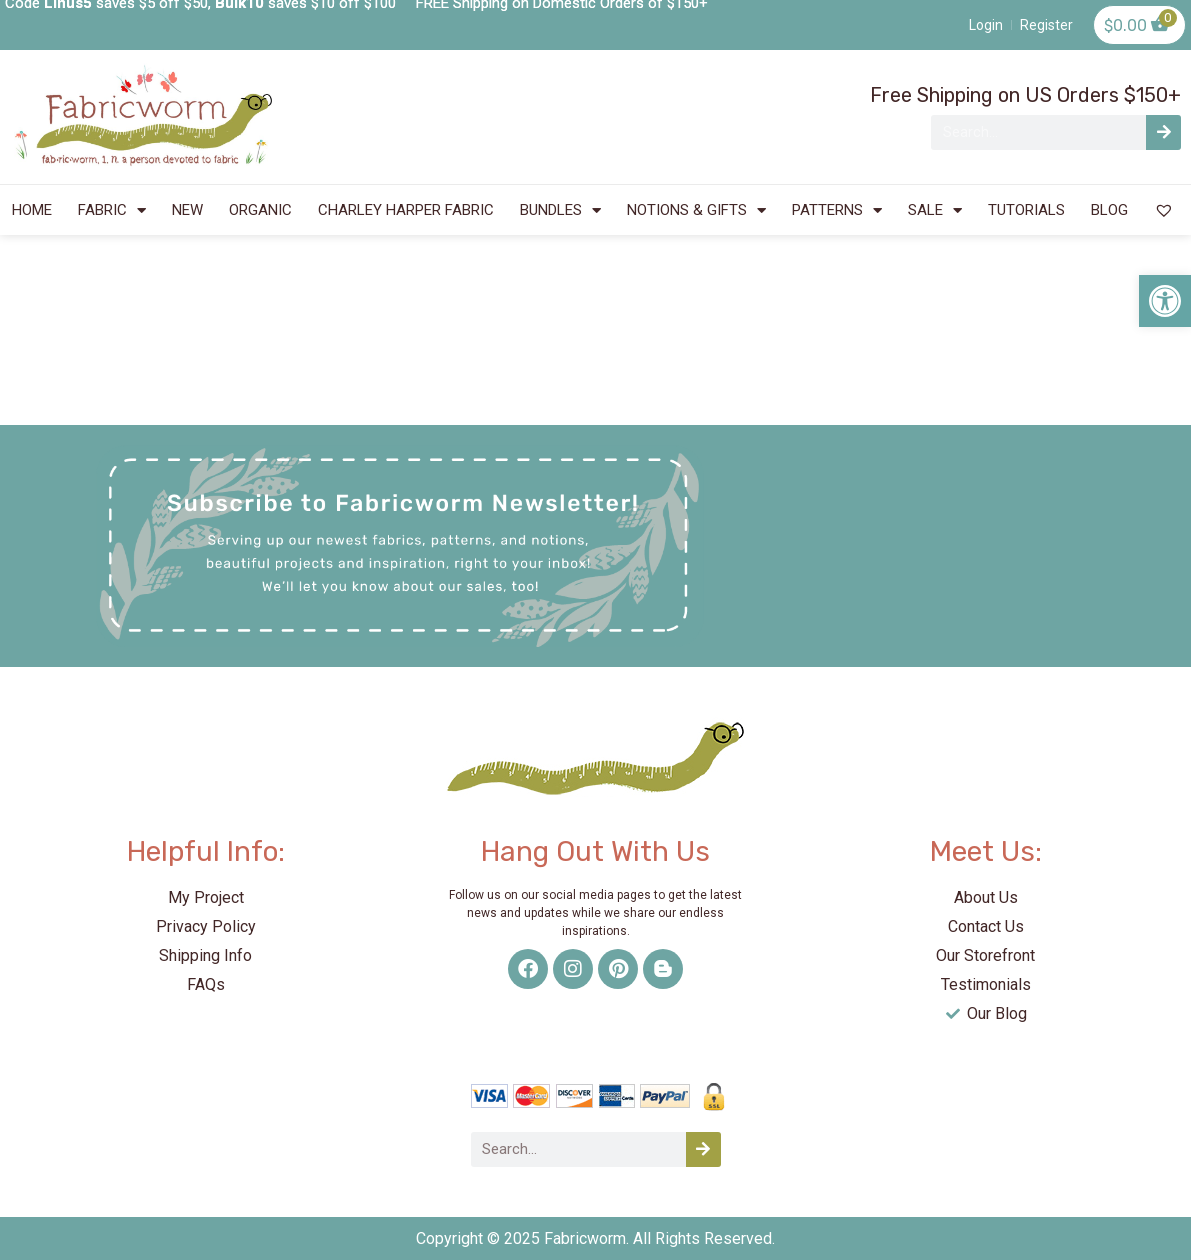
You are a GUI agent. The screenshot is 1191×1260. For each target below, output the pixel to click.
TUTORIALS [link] (1026, 210)
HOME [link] (32, 210)
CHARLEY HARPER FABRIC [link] (406, 210)
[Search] (1163, 132)
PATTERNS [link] (837, 210)
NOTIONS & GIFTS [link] (696, 210)
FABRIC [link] (112, 210)
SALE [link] (935, 210)
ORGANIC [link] (260, 210)
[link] (1165, 301)
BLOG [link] (1109, 210)
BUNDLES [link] (560, 210)
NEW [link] (187, 210)
